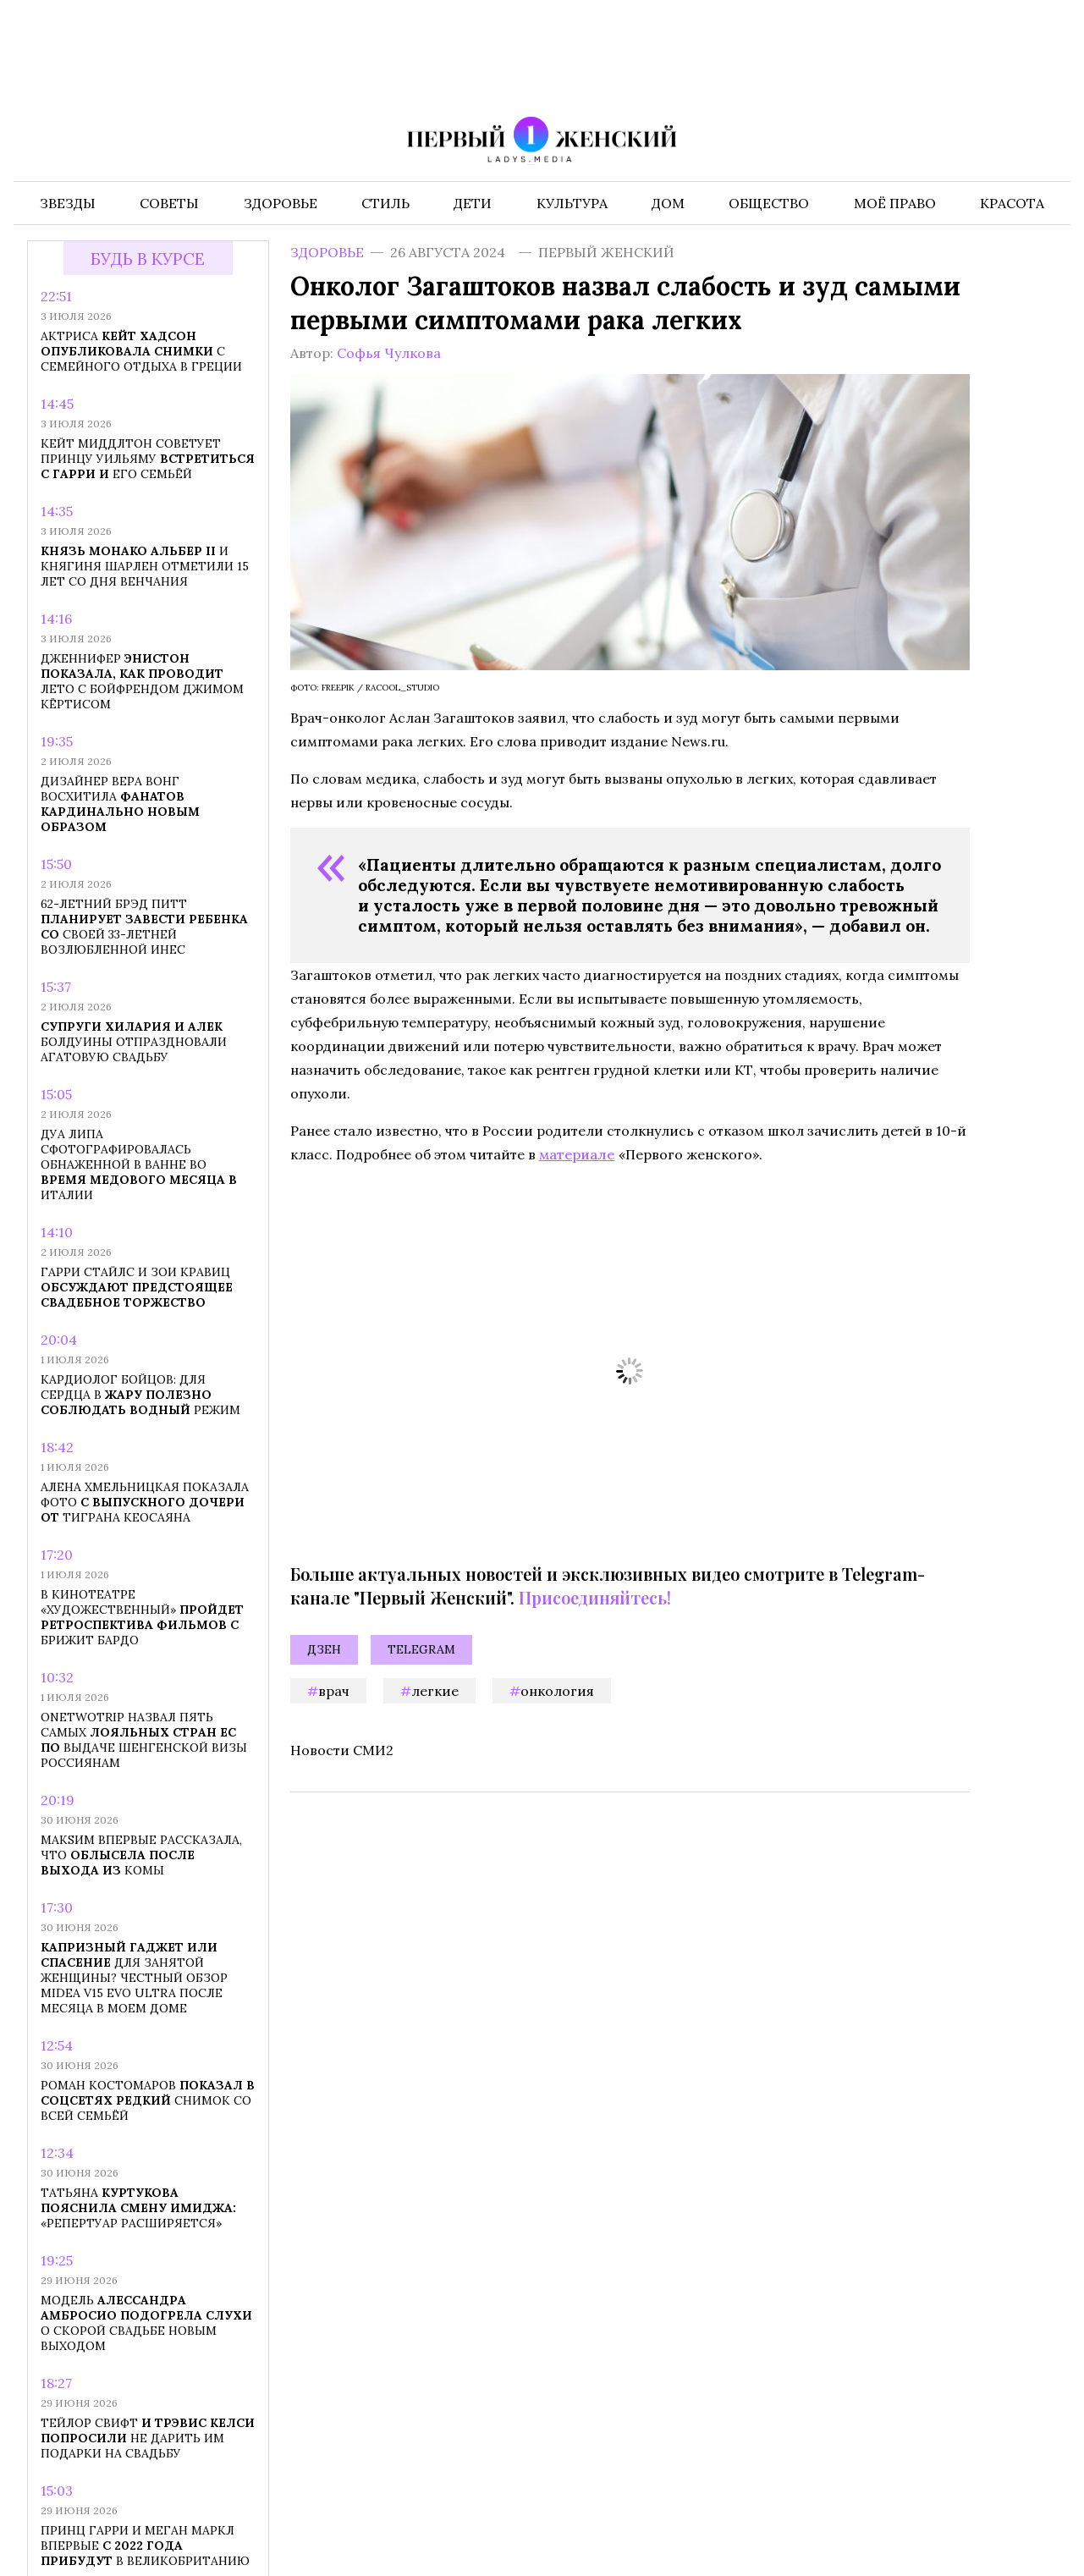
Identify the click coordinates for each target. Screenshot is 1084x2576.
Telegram (421, 1649)
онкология (557, 1690)
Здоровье (327, 252)
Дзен (324, 1649)
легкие (435, 1690)
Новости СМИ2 (341, 1750)
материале (577, 1154)
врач (333, 1690)
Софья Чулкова (389, 352)
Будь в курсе (148, 258)
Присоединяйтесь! (595, 1597)
